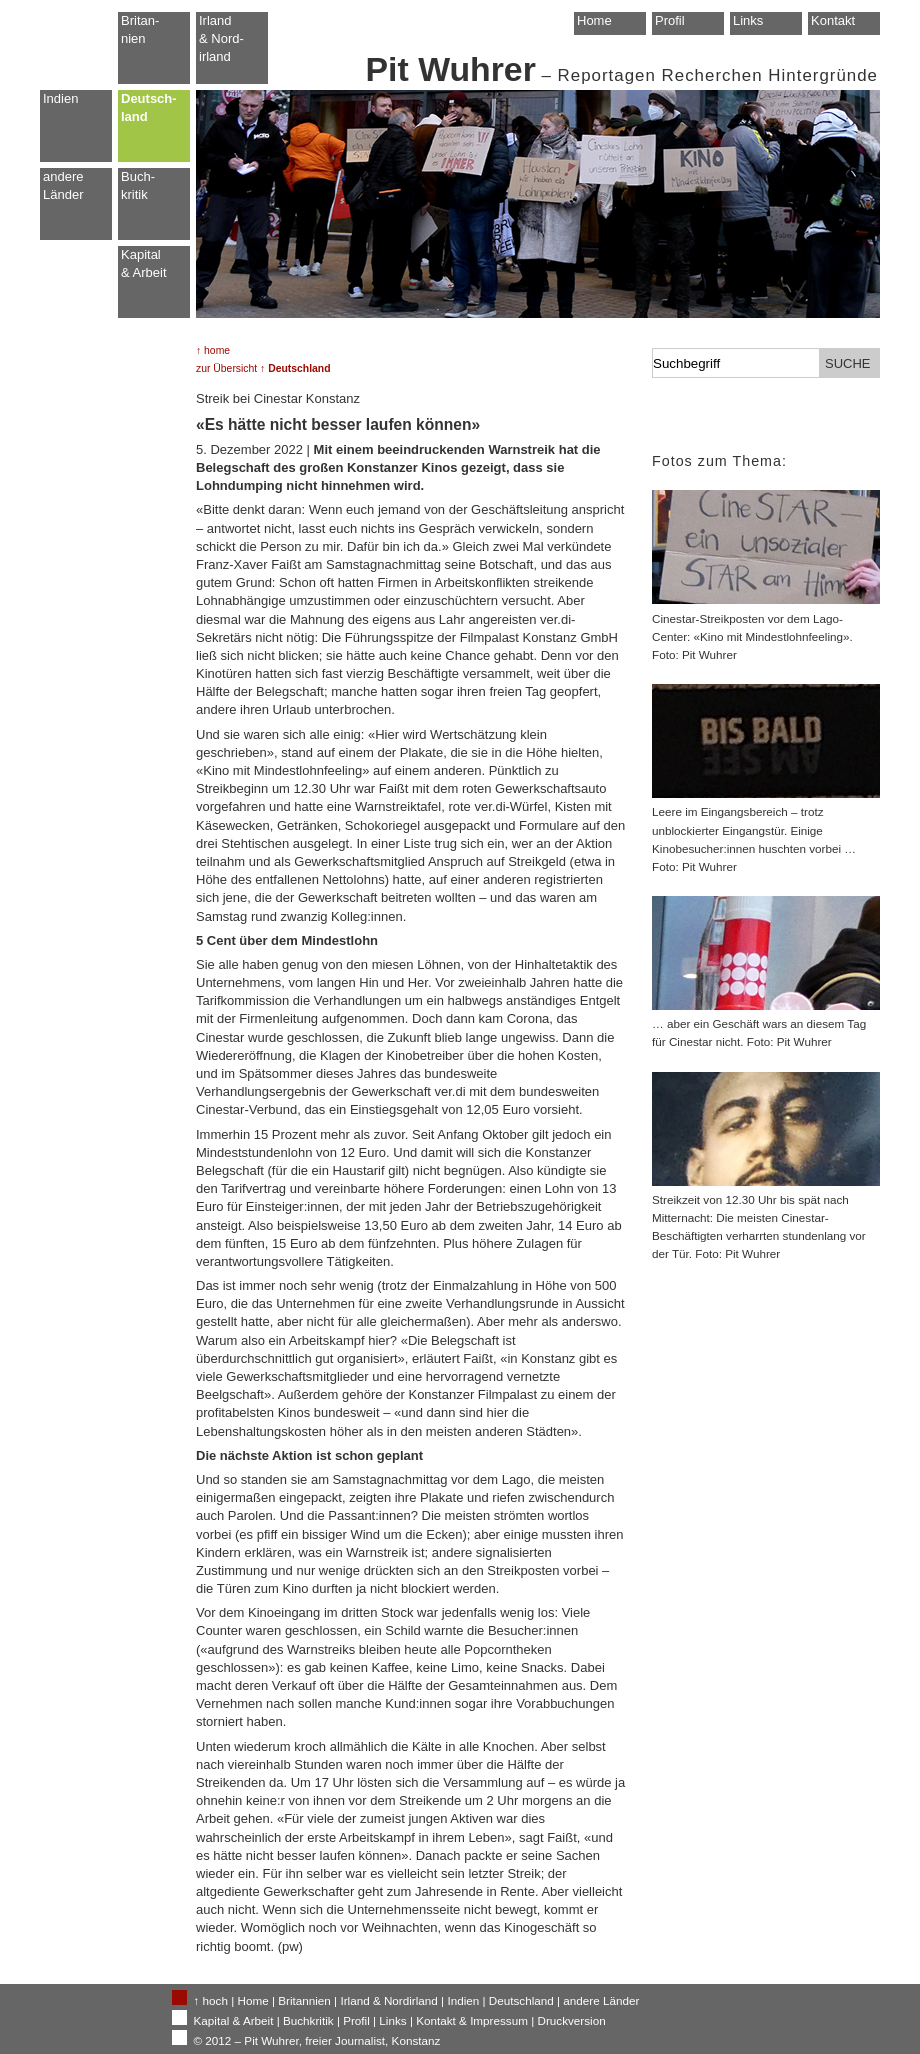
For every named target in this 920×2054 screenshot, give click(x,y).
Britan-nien (140, 29)
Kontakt (833, 20)
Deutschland (521, 2000)
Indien (60, 98)
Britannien (304, 2000)
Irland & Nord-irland (221, 38)
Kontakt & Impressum (472, 2020)
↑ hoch (211, 2000)
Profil (670, 20)
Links (748, 20)
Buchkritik (308, 2020)
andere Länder (63, 185)
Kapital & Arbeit (144, 263)
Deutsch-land (149, 107)
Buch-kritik (138, 185)
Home (594, 20)
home (217, 350)
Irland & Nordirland (388, 2000)
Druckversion (571, 2020)
